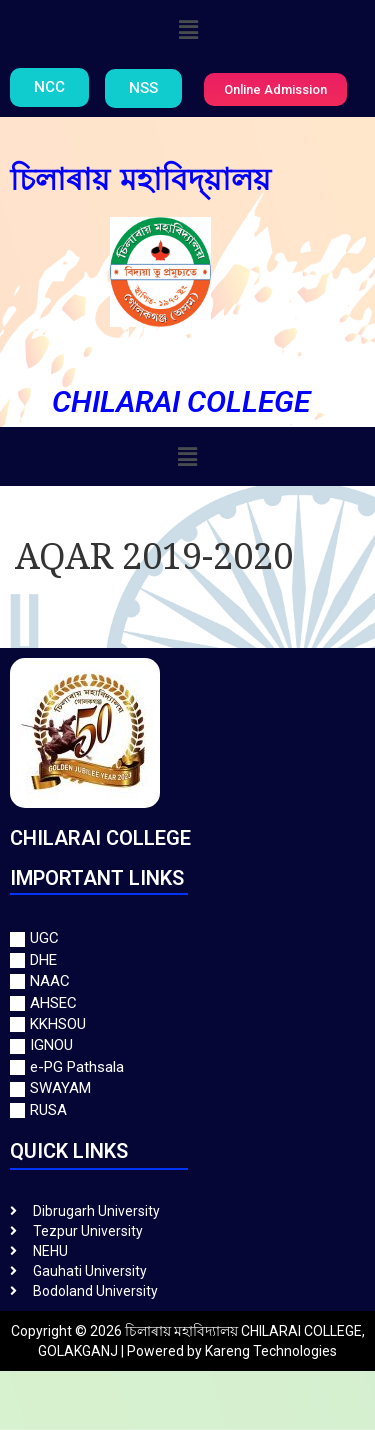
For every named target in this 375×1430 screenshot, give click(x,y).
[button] (189, 29)
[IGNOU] (187, 1045)
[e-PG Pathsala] (187, 1067)
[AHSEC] (187, 1003)
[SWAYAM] (187, 1088)
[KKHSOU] (187, 1024)
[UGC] (187, 938)
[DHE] (187, 960)
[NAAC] (187, 981)
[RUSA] (187, 1110)
